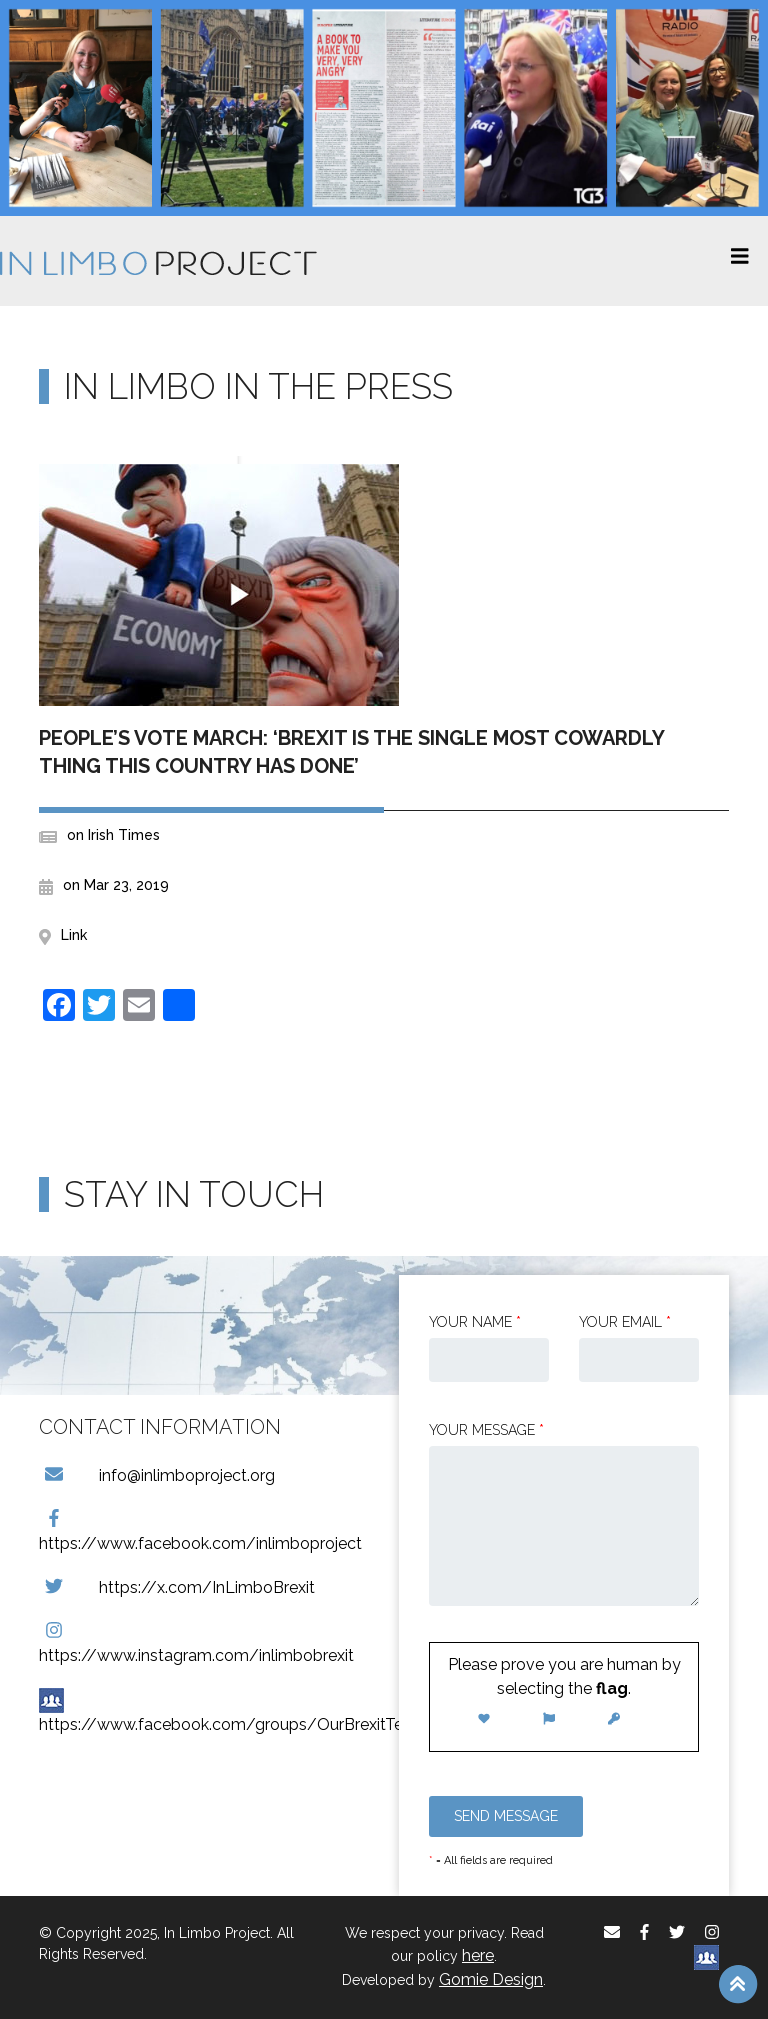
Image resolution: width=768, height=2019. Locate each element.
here (478, 1955)
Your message (486, 1430)
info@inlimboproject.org (157, 1475)
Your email (625, 1322)
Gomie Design (491, 1979)
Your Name (475, 1322)
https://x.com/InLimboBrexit (177, 1587)
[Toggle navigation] (740, 261)
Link (74, 935)
